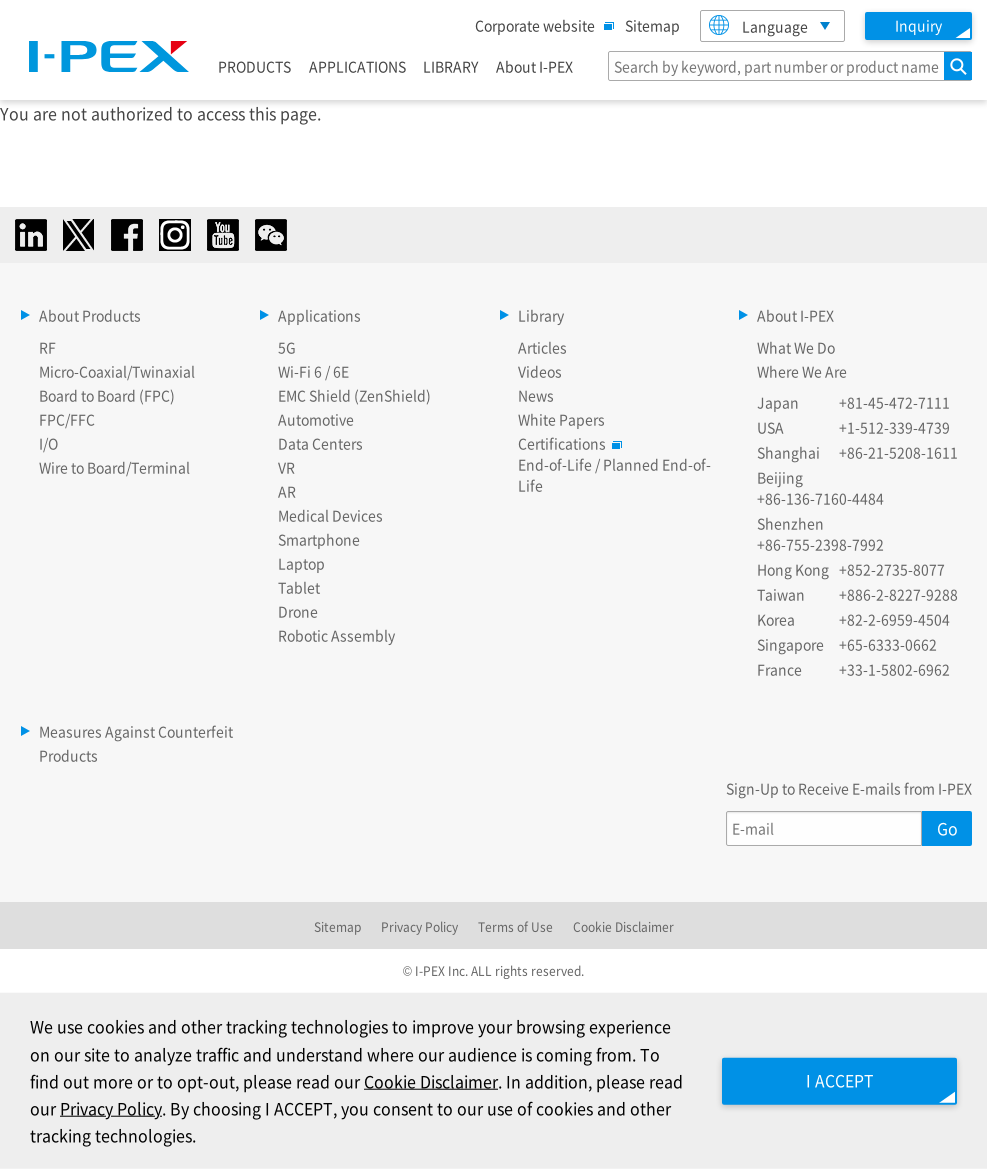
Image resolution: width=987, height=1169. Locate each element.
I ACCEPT (837, 1080)
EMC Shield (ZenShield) (354, 395)
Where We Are (802, 371)
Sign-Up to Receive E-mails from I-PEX (849, 788)
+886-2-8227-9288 (898, 594)
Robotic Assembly (336, 635)
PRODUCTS (254, 66)
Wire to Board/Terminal (114, 467)
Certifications (567, 443)
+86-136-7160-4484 (820, 498)
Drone (298, 611)
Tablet (299, 587)
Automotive (316, 419)
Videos (540, 371)
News (536, 395)
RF (47, 347)
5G (287, 347)
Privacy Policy (419, 926)
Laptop (301, 563)
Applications (319, 315)
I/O (48, 443)
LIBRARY (450, 66)
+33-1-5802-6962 (894, 669)
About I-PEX (534, 66)
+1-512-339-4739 (894, 427)
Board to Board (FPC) (107, 395)
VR (286, 467)
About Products (90, 315)
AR (287, 491)
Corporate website (540, 25)
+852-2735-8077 (892, 569)
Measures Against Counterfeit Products (136, 743)
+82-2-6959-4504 (894, 619)
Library (541, 315)
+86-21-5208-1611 (898, 452)
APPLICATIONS (357, 66)
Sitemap (652, 25)
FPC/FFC (67, 419)
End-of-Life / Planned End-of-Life (614, 474)
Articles (542, 347)
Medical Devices (330, 515)
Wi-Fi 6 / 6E (313, 371)
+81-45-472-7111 (894, 402)
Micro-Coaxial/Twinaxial (117, 371)
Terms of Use (515, 926)
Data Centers (320, 443)
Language (758, 25)
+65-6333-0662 (888, 644)
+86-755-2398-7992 (820, 544)
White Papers (561, 419)
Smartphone (319, 539)
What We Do (796, 347)
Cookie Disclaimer (623, 926)
